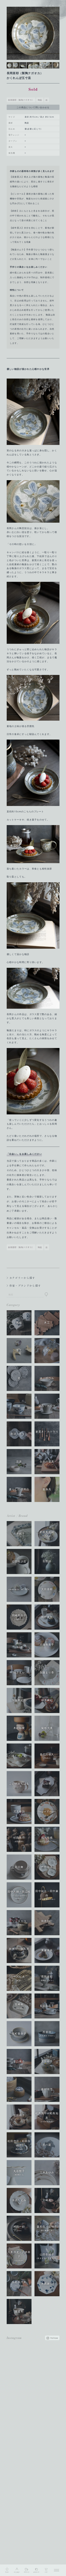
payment (36, 2570)
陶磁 (40, 99)
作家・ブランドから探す (25, 1285)
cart (46, 2570)
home (7, 2570)
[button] (20, 34)
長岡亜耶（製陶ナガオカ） (21, 99)
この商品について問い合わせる (33, 107)
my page (17, 2570)
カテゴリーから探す (22, 1278)
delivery (26, 2570)
